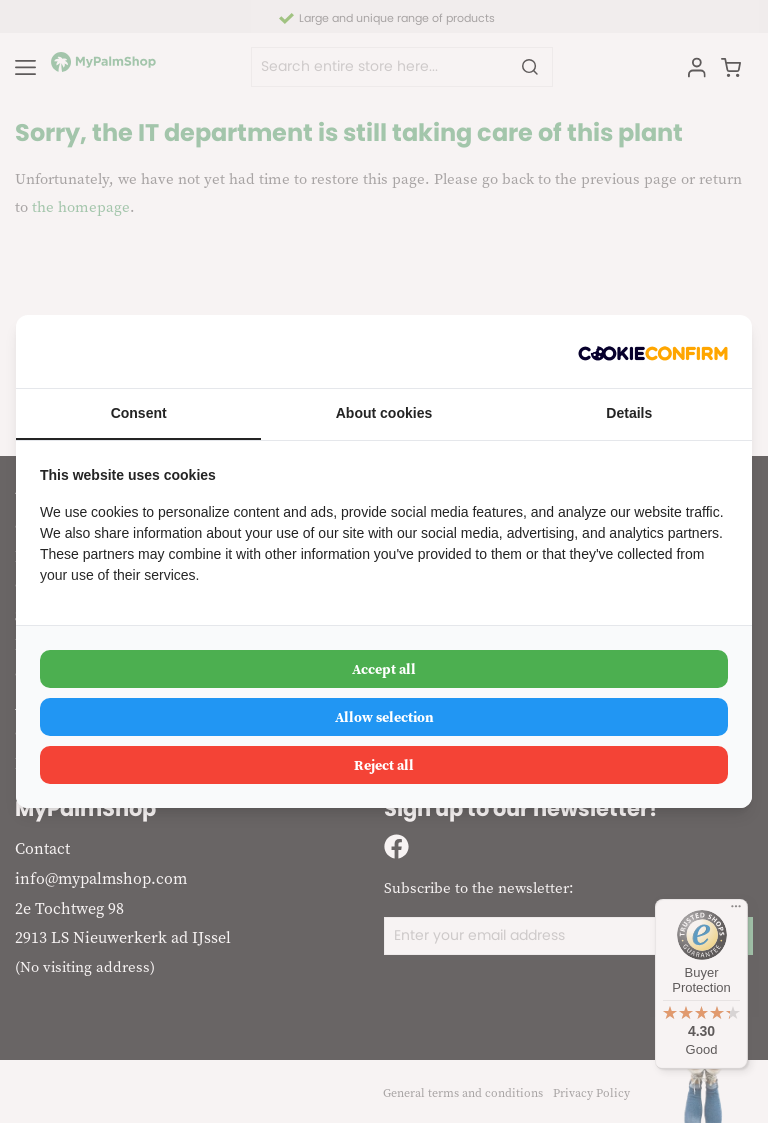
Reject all (384, 765)
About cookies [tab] (384, 413)
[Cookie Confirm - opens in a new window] (653, 351)
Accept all (384, 669)
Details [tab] (629, 413)
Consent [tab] (139, 413)
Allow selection (384, 717)
